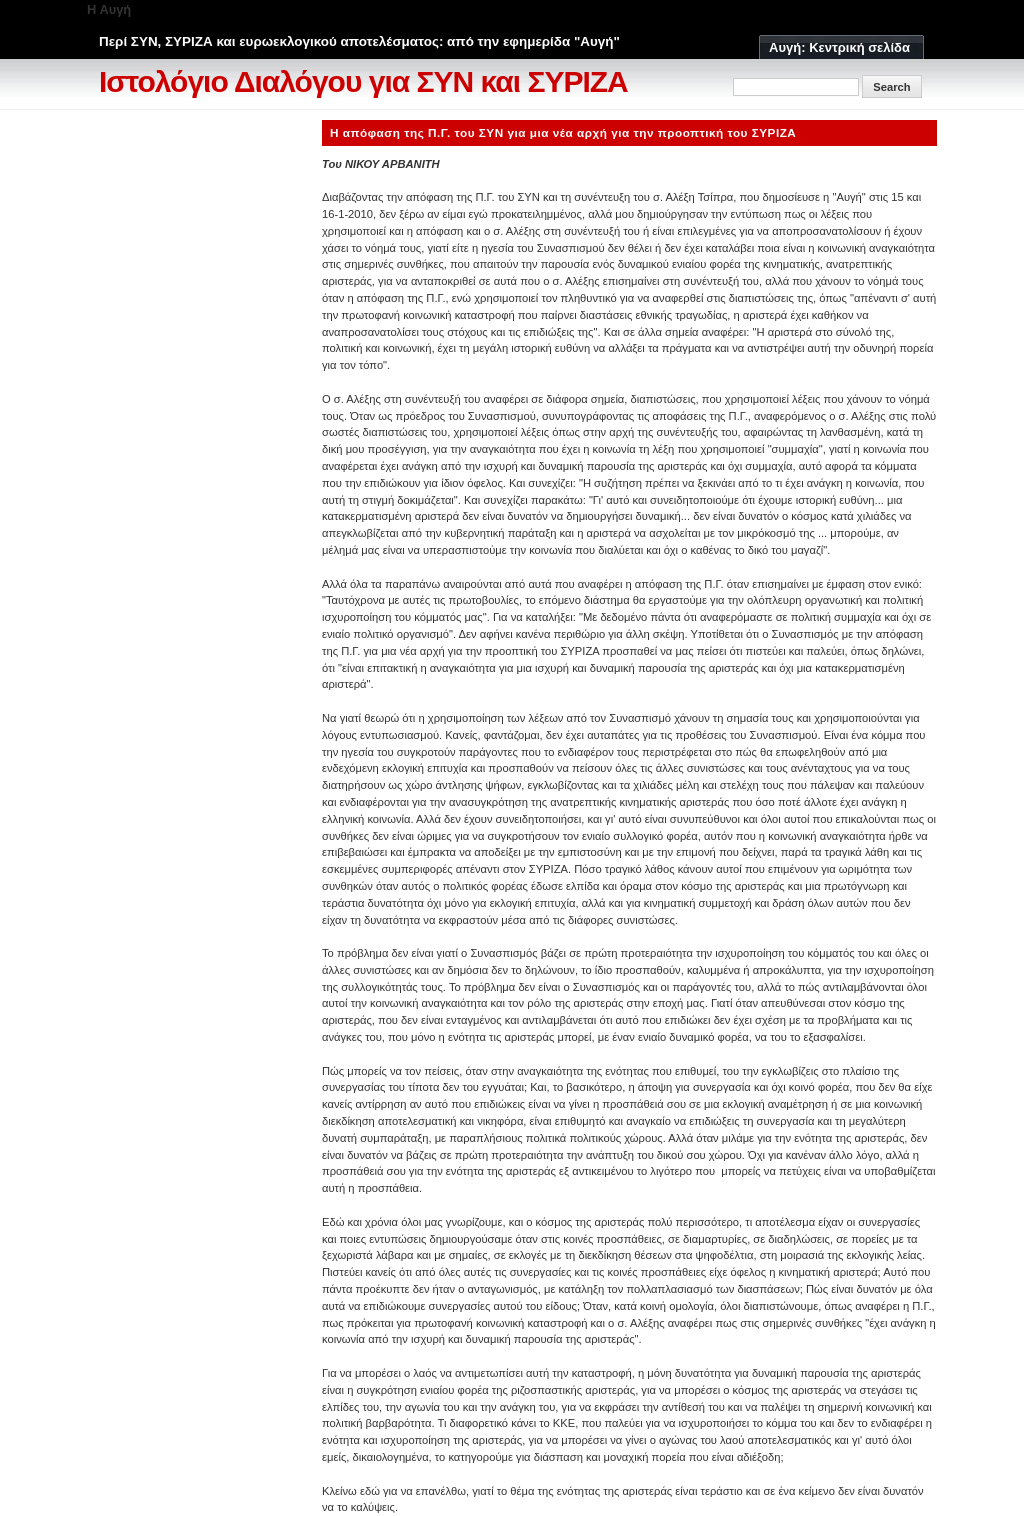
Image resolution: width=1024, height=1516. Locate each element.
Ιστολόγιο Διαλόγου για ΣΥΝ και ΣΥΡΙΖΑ (363, 81)
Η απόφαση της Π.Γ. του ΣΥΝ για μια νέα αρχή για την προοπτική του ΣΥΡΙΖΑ (563, 132)
